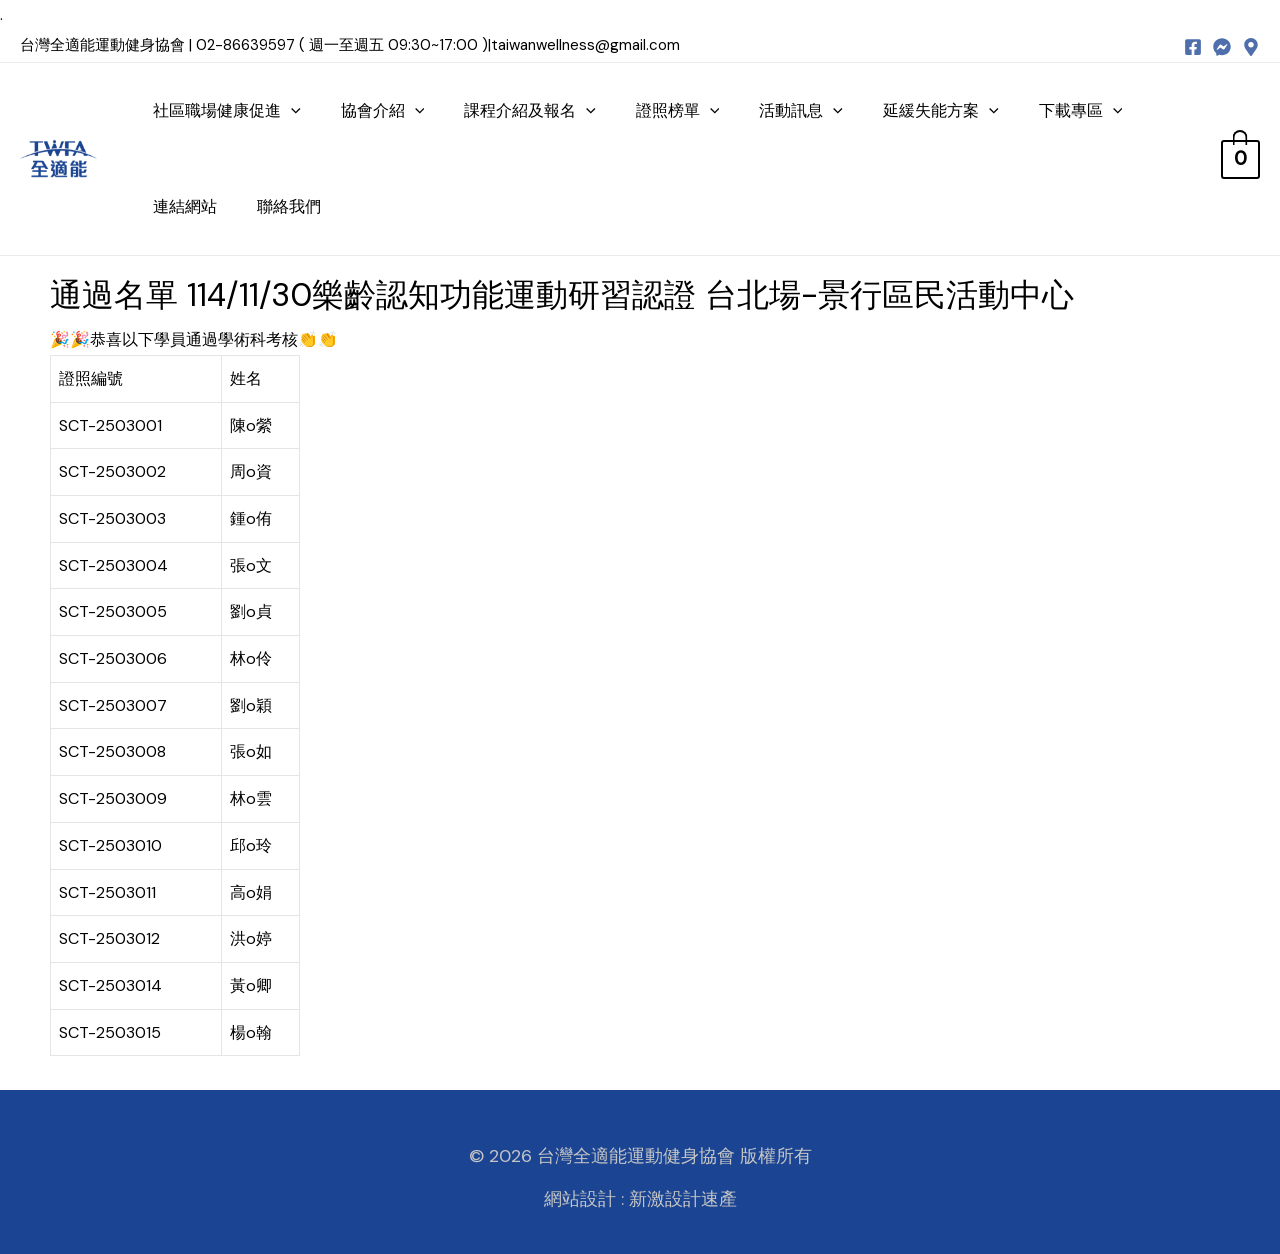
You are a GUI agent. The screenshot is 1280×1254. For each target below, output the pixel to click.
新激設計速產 (683, 1199)
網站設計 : (584, 1199)
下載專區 (1081, 110)
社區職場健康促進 (227, 110)
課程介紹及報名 (530, 110)
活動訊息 (801, 110)
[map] (1251, 47)
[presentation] (291, 110)
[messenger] (1222, 47)
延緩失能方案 (941, 110)
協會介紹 (383, 110)
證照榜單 (678, 110)
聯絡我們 (289, 206)
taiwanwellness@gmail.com (585, 45)
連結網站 (185, 206)
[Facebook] (1193, 47)
